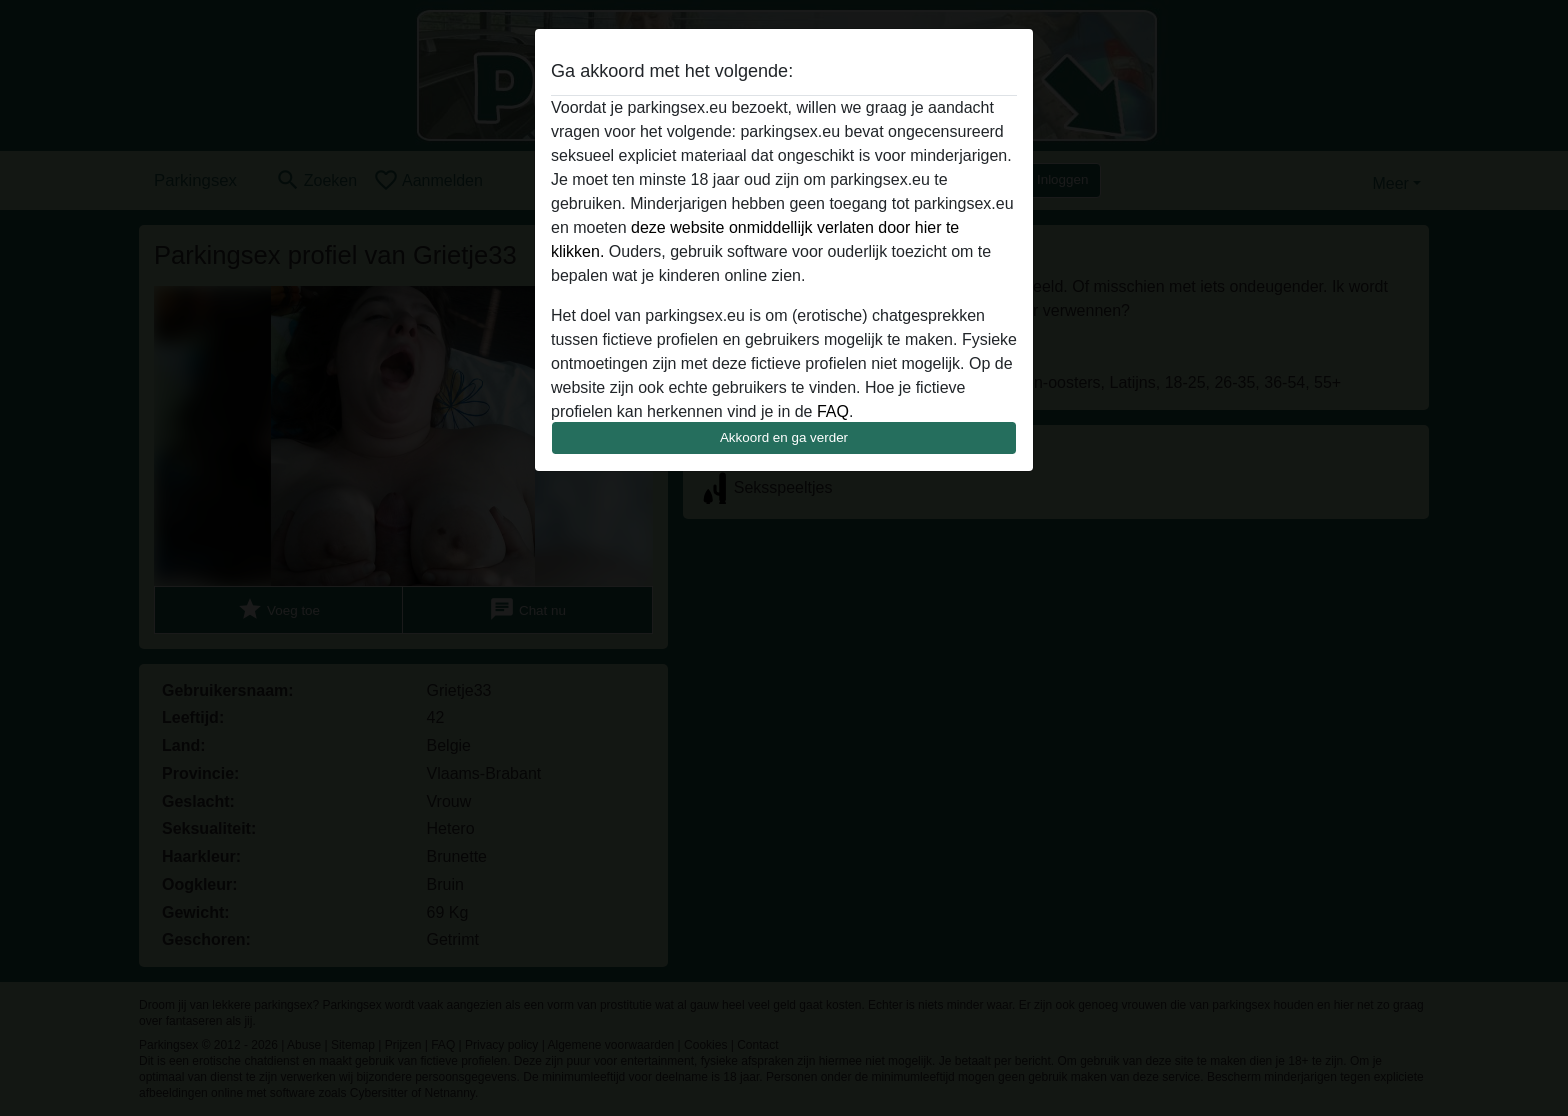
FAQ (833, 411)
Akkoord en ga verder (784, 437)
